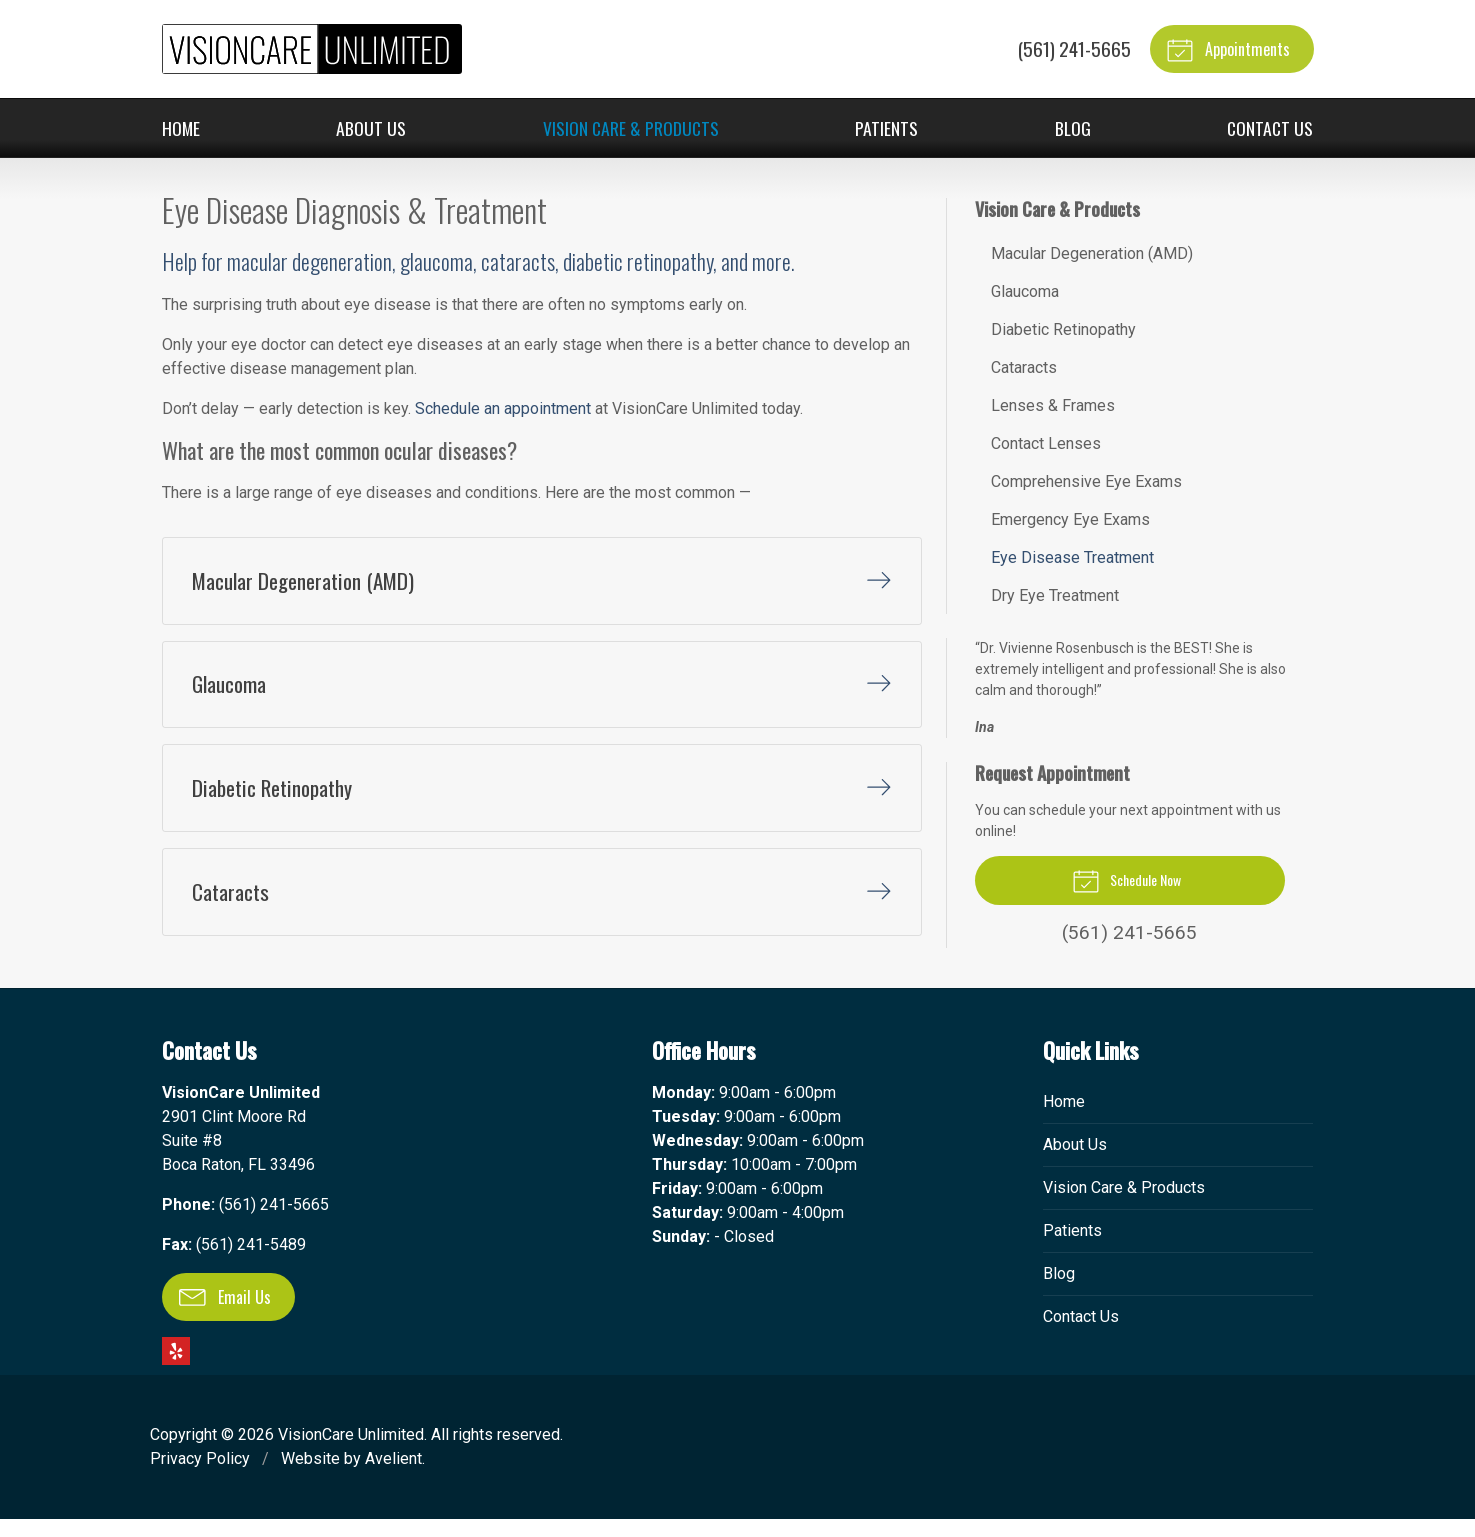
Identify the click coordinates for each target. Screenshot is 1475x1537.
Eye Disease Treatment (1072, 557)
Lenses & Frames (1053, 405)
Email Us (225, 1315)
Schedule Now (1126, 880)
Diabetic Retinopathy (1063, 329)
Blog (1073, 128)
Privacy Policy (200, 1476)
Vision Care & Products (631, 128)
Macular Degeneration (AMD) (1092, 253)
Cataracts (1024, 367)
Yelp (176, 1369)
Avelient (393, 1476)
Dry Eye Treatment (1055, 595)
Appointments (1228, 49)
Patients (886, 128)
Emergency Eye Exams (1070, 519)
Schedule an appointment (503, 408)
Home (181, 128)
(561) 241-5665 (1072, 48)
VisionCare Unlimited (351, 1452)
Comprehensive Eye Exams (1086, 481)
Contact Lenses (1046, 443)
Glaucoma (1025, 291)
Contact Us (1270, 128)
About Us (371, 128)
